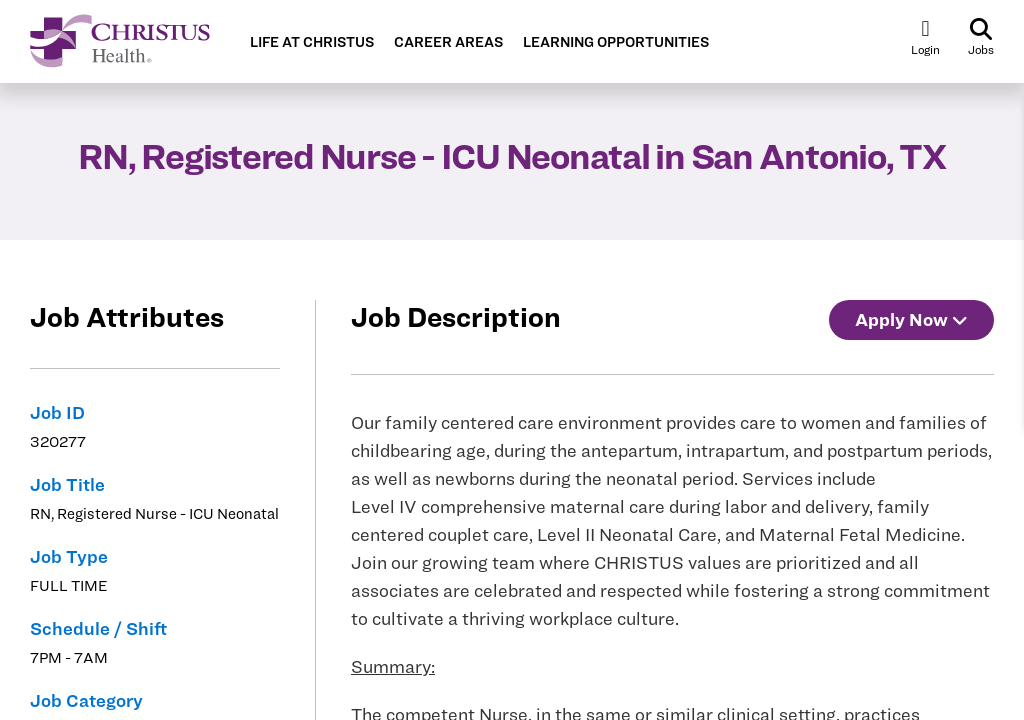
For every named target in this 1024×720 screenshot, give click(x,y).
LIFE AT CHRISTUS (312, 42)
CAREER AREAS (448, 42)
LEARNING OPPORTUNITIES (616, 42)
